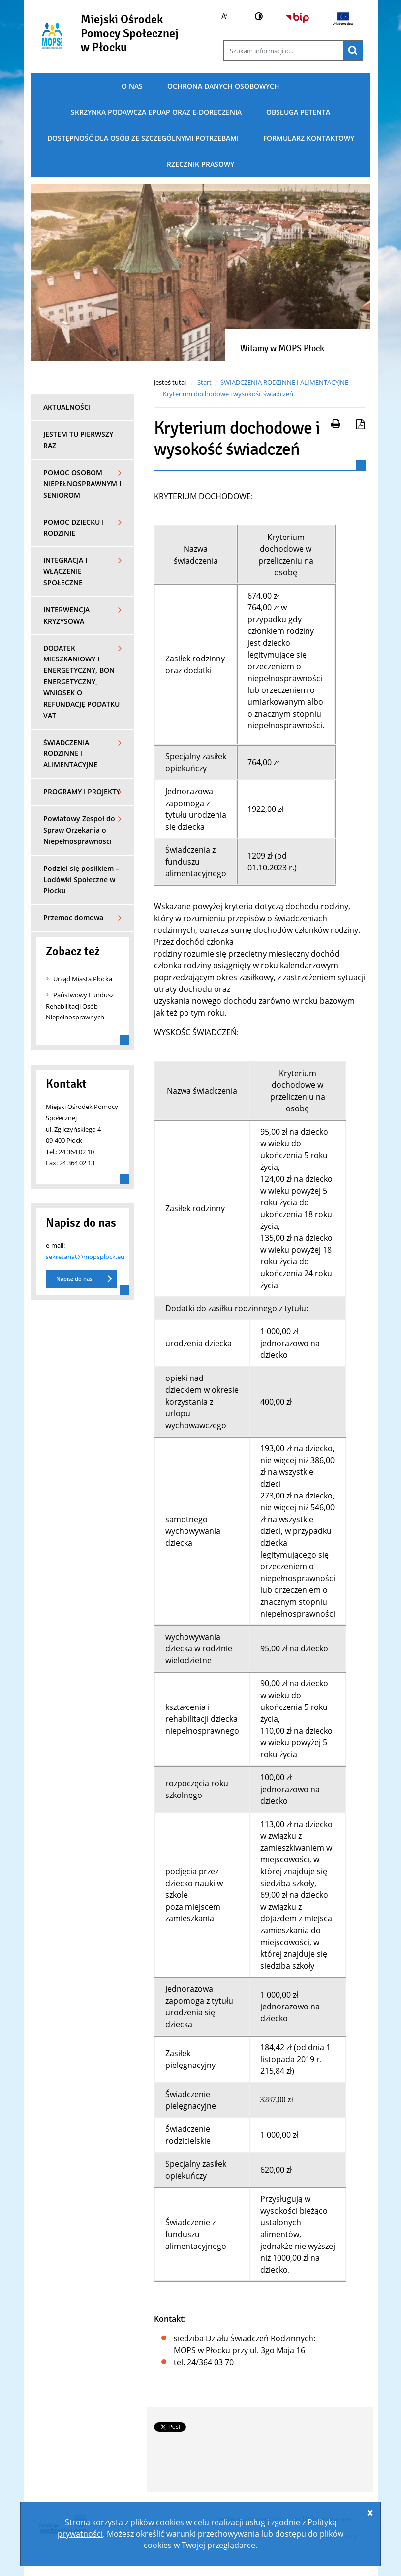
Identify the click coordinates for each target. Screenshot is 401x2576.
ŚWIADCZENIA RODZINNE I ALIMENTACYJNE (284, 382)
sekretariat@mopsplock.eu (85, 1256)
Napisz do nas (74, 1278)
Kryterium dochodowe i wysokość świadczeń (228, 393)
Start (204, 382)
